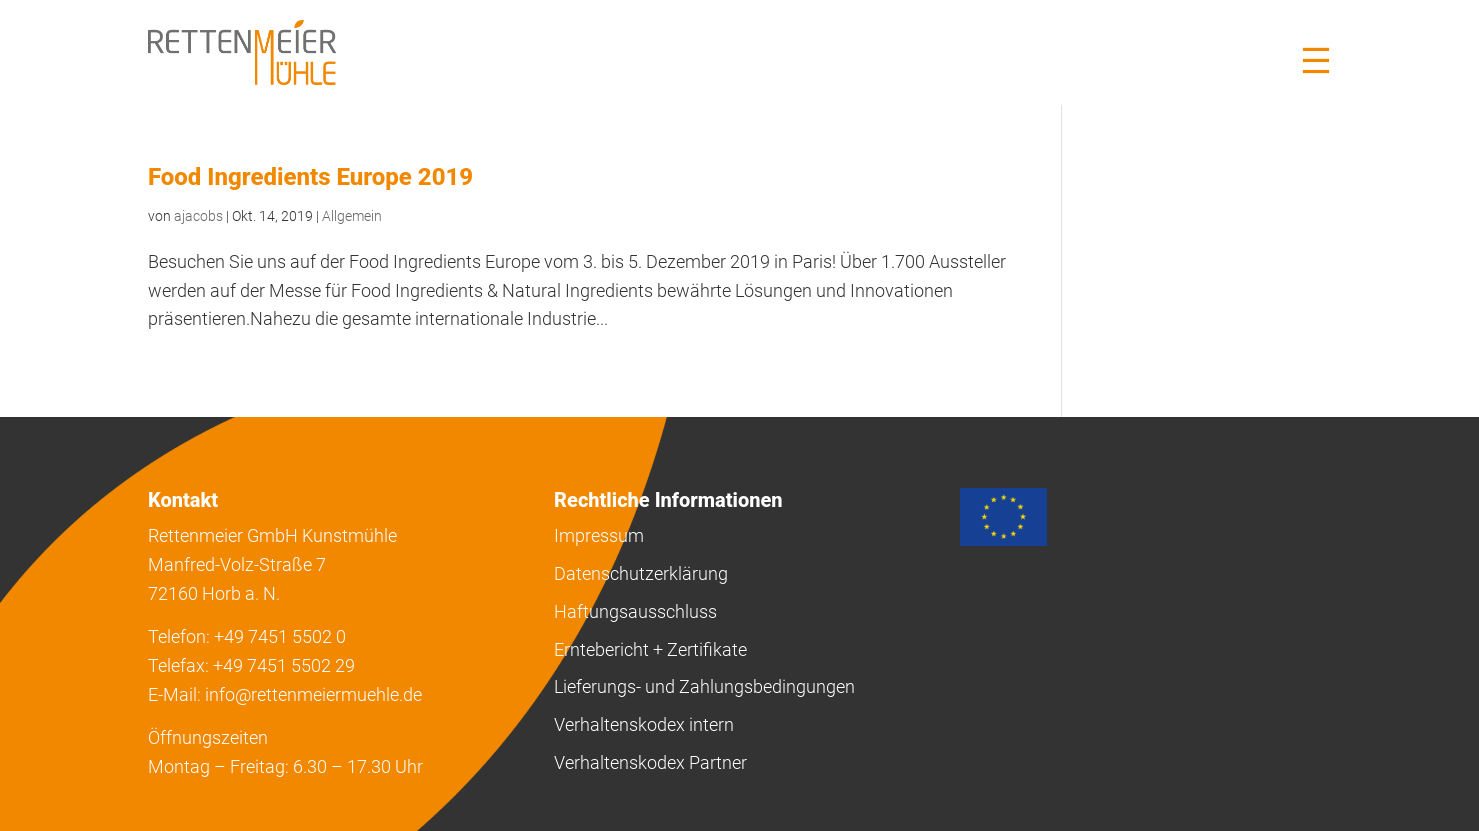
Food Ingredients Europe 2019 (310, 177)
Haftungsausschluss (635, 611)
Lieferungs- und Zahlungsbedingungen (704, 686)
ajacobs (198, 216)
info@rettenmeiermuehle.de (313, 694)
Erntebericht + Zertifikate (650, 649)
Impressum (599, 535)
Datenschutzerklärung (641, 573)
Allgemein (352, 216)
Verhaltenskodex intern (644, 724)
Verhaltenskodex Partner (650, 762)
